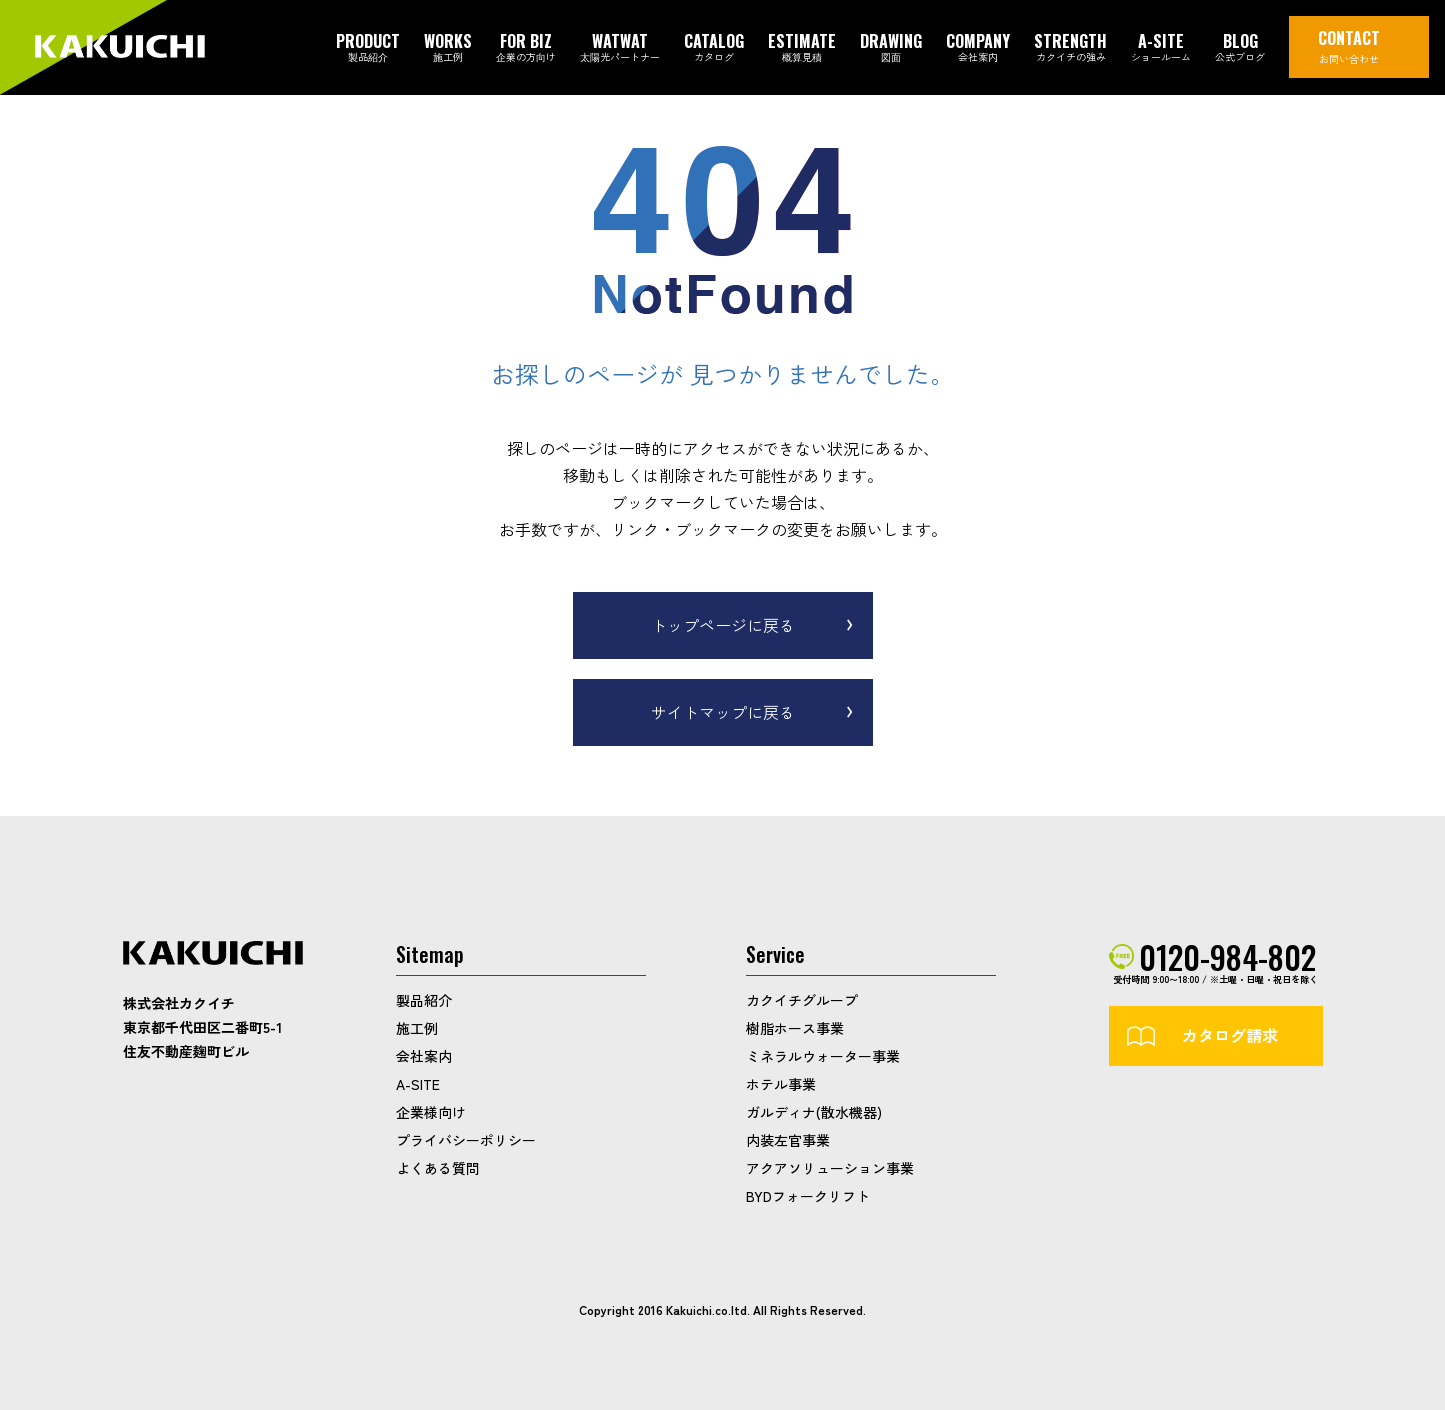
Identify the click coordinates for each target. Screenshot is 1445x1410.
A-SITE (418, 1084)
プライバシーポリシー (466, 1140)
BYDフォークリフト (808, 1196)
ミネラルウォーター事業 (823, 1056)
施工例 (417, 1028)
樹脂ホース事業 (795, 1028)
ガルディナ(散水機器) (814, 1112)
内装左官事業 (788, 1140)
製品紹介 (424, 1000)
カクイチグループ (802, 1000)
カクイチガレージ (120, 48)
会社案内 (424, 1056)
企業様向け (431, 1112)
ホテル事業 (781, 1084)
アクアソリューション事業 (830, 1168)
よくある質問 (438, 1168)
